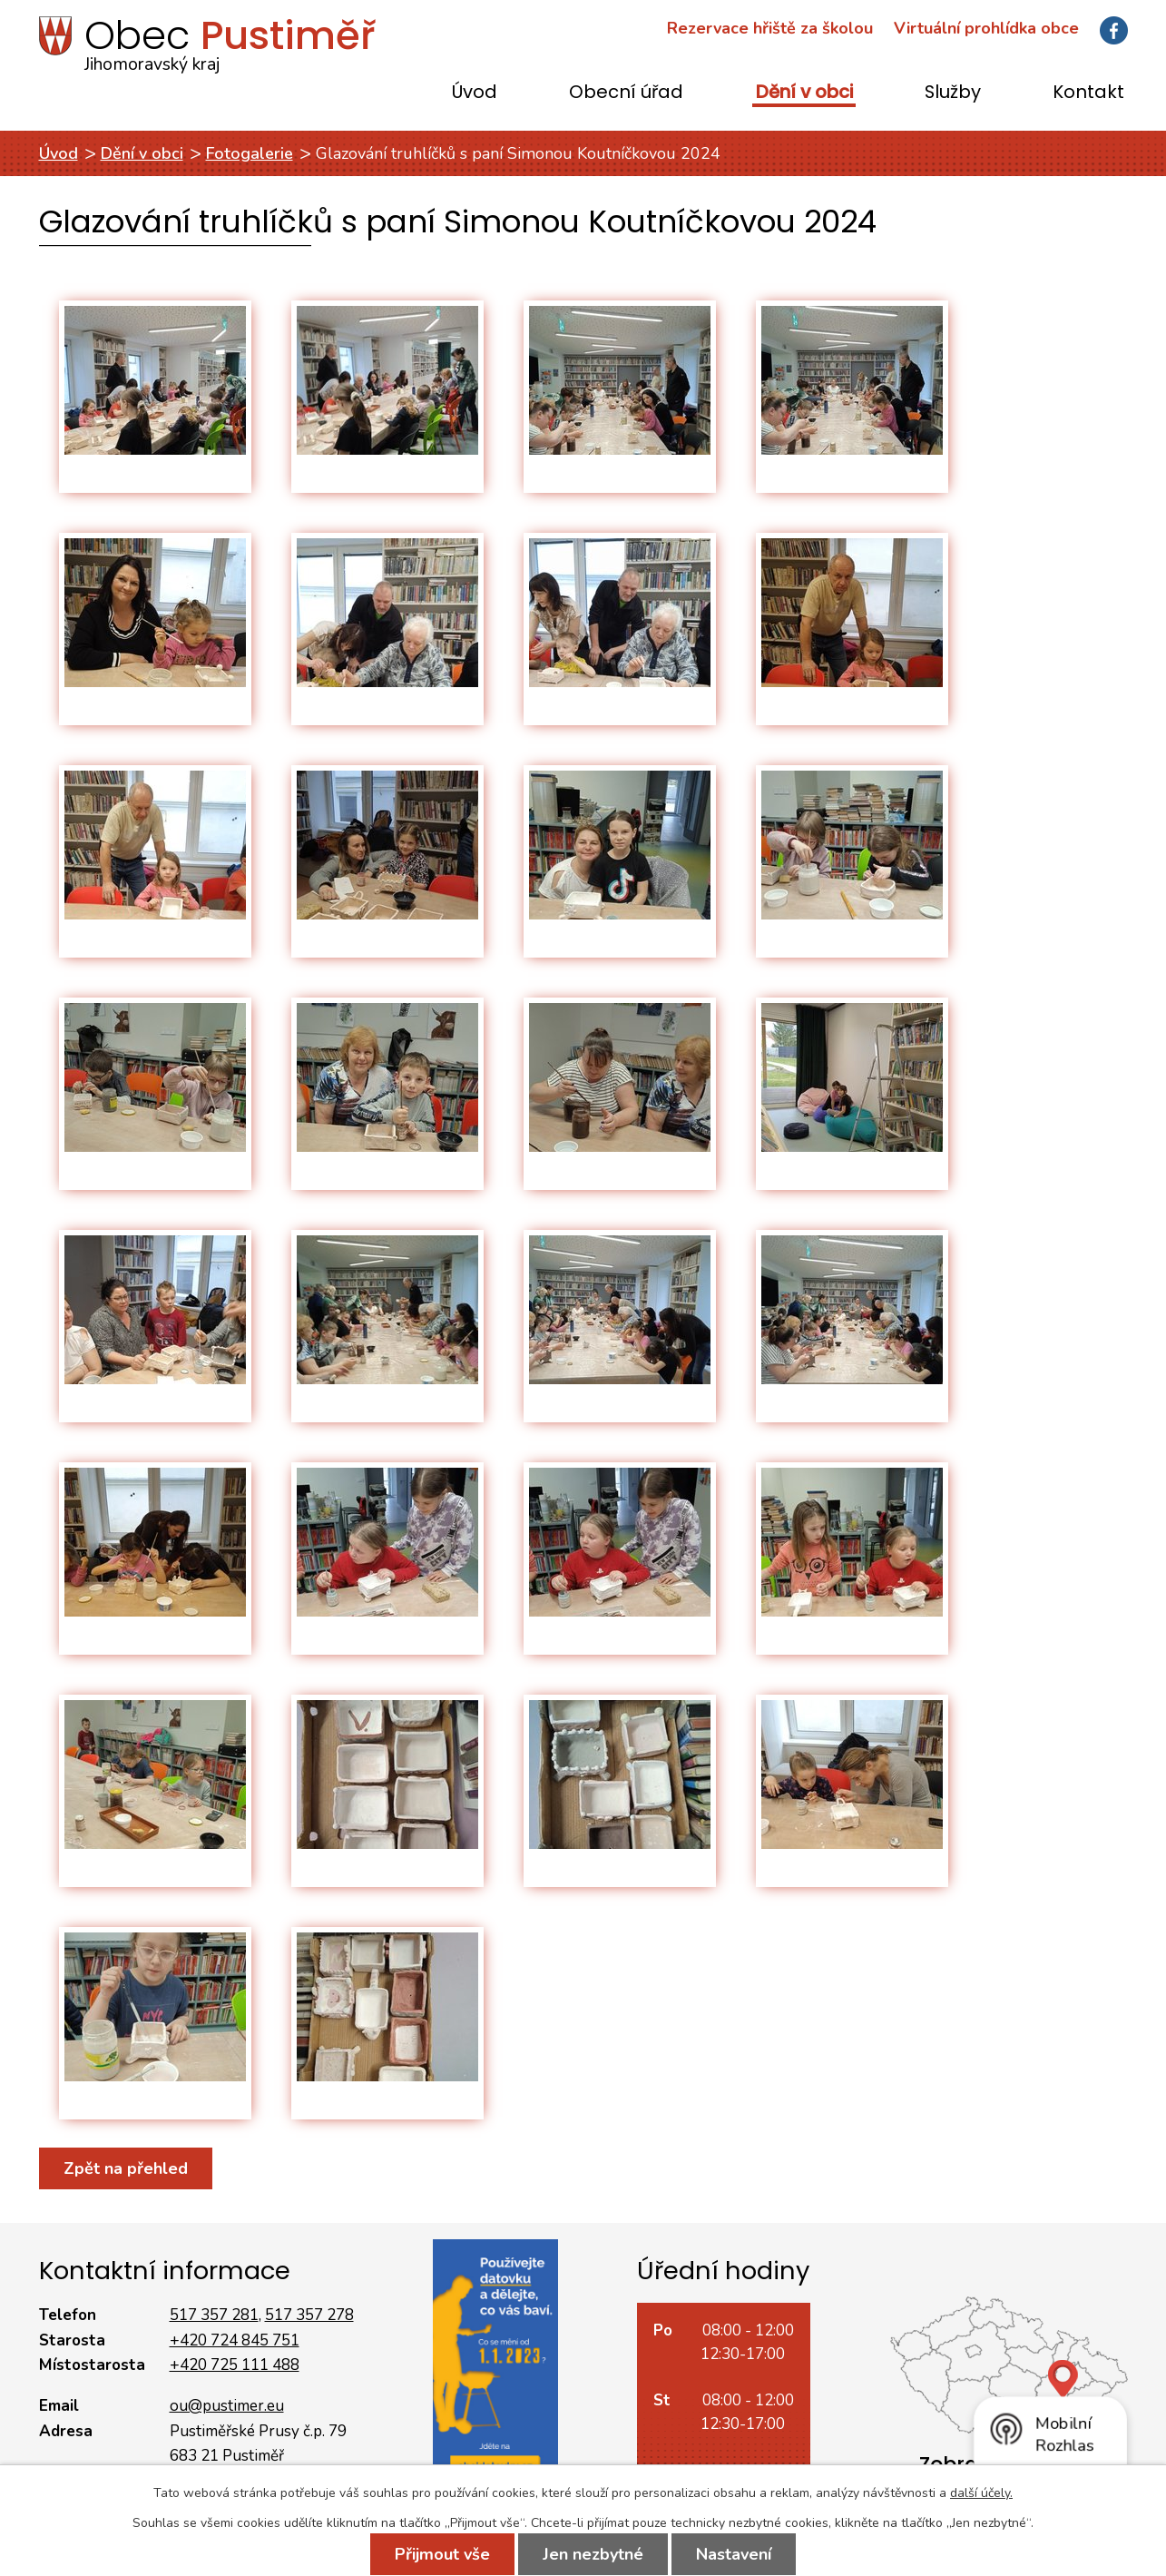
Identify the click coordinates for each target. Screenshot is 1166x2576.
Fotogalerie (249, 153)
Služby (953, 93)
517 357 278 (309, 2315)
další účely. (981, 2493)
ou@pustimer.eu (227, 2405)
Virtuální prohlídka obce (986, 28)
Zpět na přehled (126, 2168)
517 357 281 (214, 2315)
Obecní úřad (626, 93)
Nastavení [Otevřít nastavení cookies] (733, 2554)
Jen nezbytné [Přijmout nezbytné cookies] (593, 2554)
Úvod (474, 93)
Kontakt (1088, 93)
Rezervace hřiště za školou (770, 28)
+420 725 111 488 (234, 2365)
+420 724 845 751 (234, 2340)
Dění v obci (804, 93)
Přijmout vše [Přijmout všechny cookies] (442, 2554)
